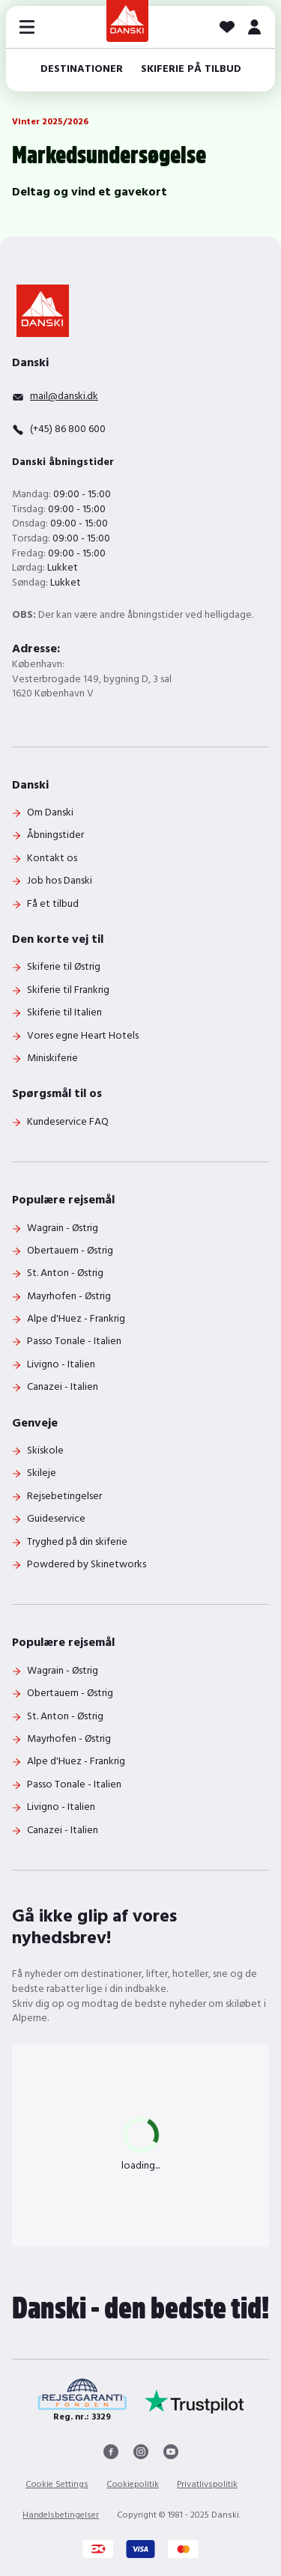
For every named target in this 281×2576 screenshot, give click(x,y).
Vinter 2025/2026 (50, 122)
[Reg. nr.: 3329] (82, 2401)
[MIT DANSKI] (254, 27)
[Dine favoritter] (227, 27)
